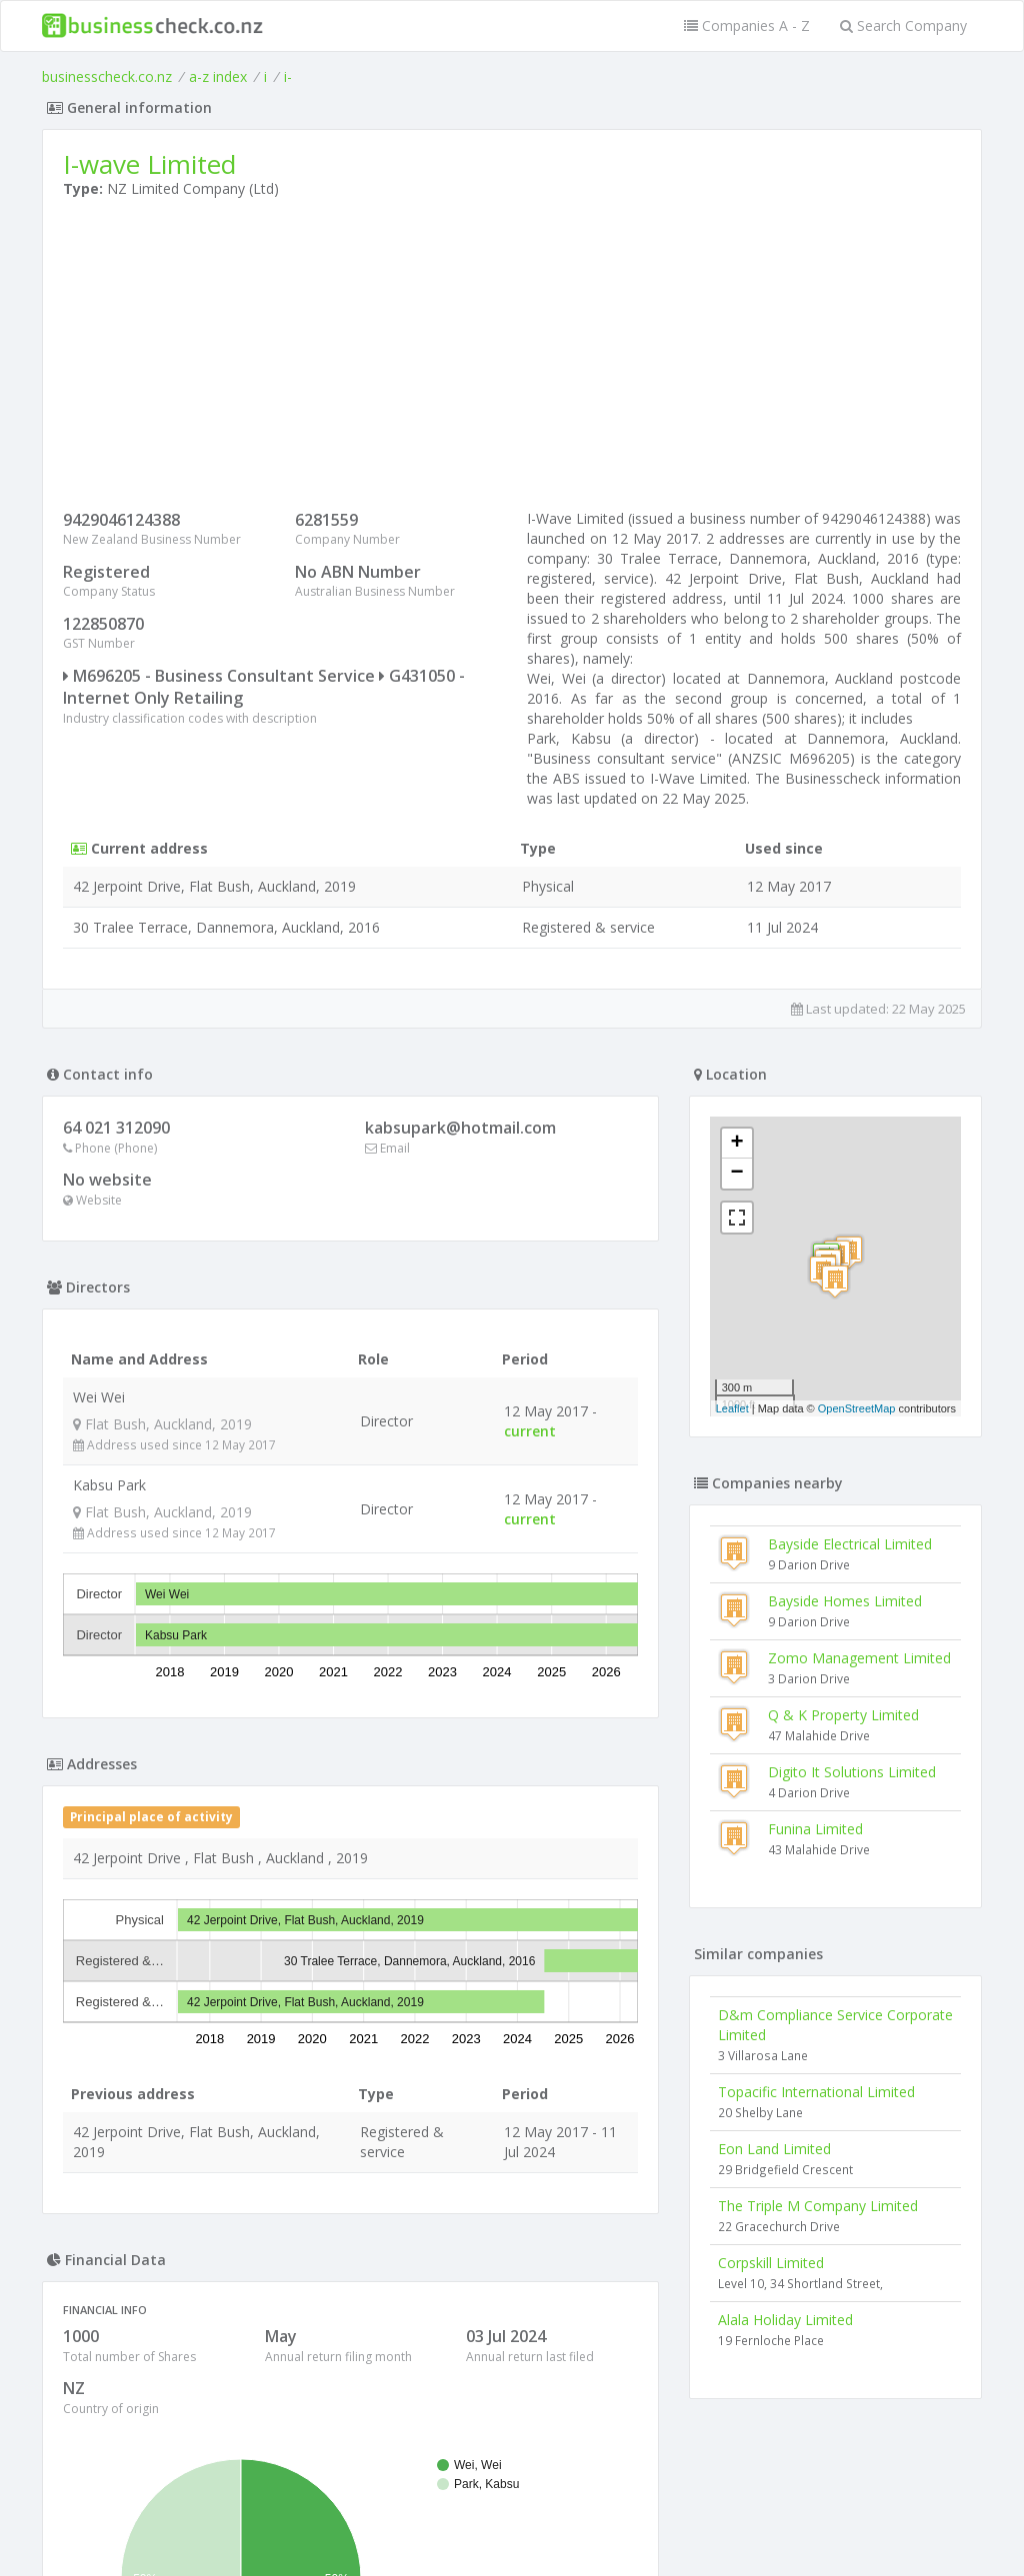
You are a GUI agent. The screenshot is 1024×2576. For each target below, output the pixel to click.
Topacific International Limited (816, 2091)
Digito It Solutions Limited (852, 1771)
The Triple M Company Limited (818, 2205)
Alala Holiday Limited (785, 2319)
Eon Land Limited (774, 2148)
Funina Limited (815, 1828)
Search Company (903, 25)
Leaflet (732, 1408)
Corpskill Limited (771, 2262)
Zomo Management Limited (859, 1657)
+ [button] (737, 1144)
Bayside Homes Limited (845, 1600)
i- (288, 76)
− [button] (737, 1174)
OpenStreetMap (857, 1408)
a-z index (218, 76)
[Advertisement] (512, 359)
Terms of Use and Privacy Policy (512, 2521)
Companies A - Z (747, 25)
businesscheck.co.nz (107, 76)
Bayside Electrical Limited (850, 1543)
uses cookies (399, 2536)
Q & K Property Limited (843, 1714)
